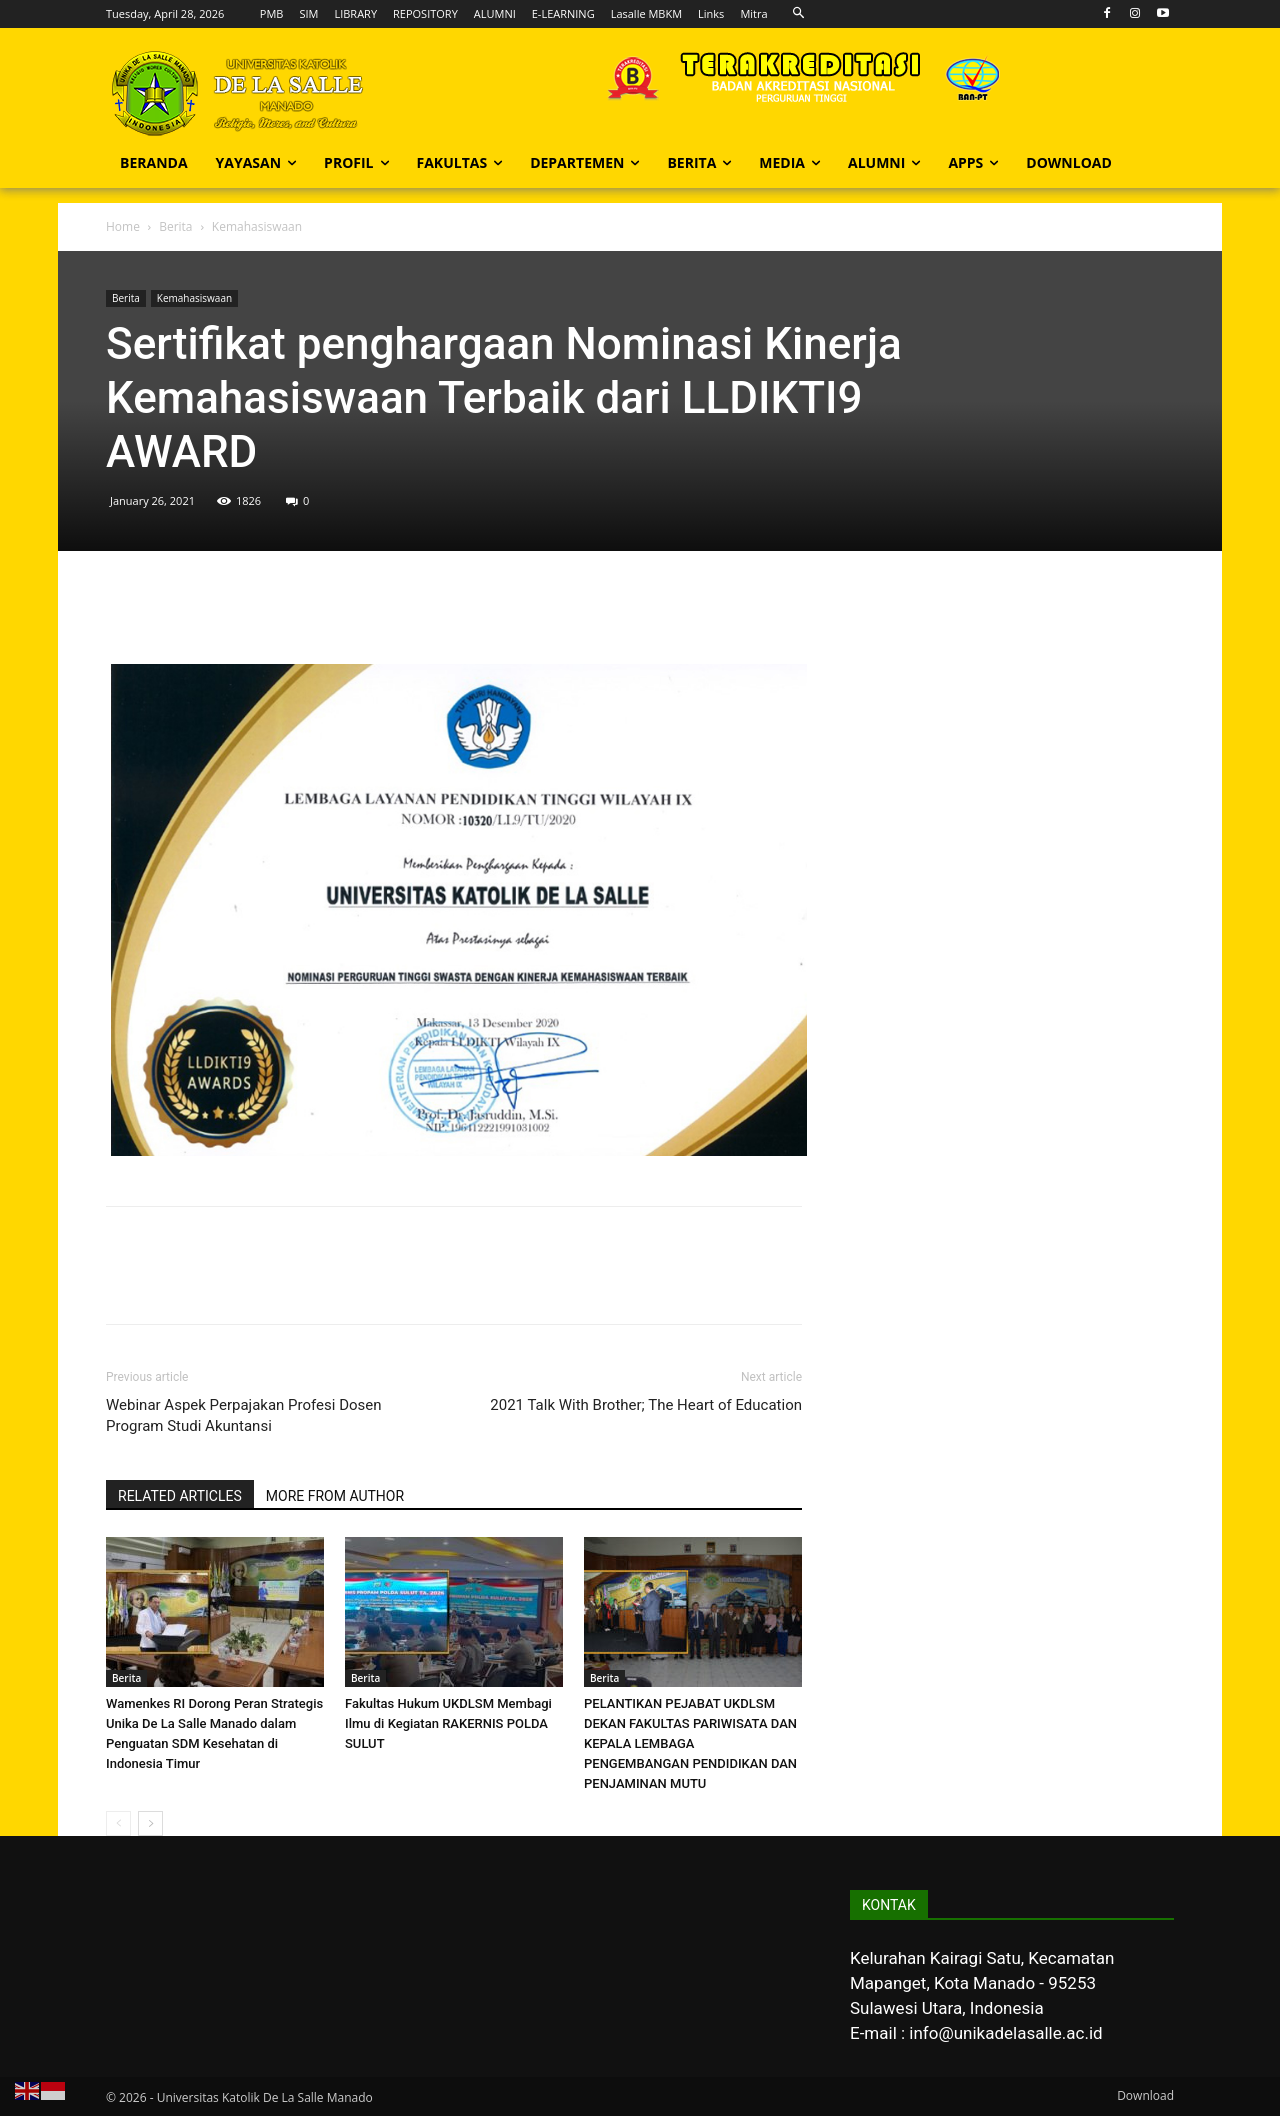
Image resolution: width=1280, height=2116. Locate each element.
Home (123, 226)
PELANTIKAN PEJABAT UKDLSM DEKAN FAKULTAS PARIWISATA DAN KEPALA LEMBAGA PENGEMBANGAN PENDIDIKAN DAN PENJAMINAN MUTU (690, 1743)
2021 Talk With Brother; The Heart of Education (646, 1405)
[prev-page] (118, 1823)
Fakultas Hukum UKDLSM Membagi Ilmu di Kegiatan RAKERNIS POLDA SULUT (448, 1723)
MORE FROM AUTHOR (335, 1496)
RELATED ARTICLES (180, 1496)
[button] (799, 13)
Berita (175, 226)
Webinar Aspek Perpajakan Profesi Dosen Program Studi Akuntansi (244, 1415)
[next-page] (150, 1823)
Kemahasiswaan (194, 298)
